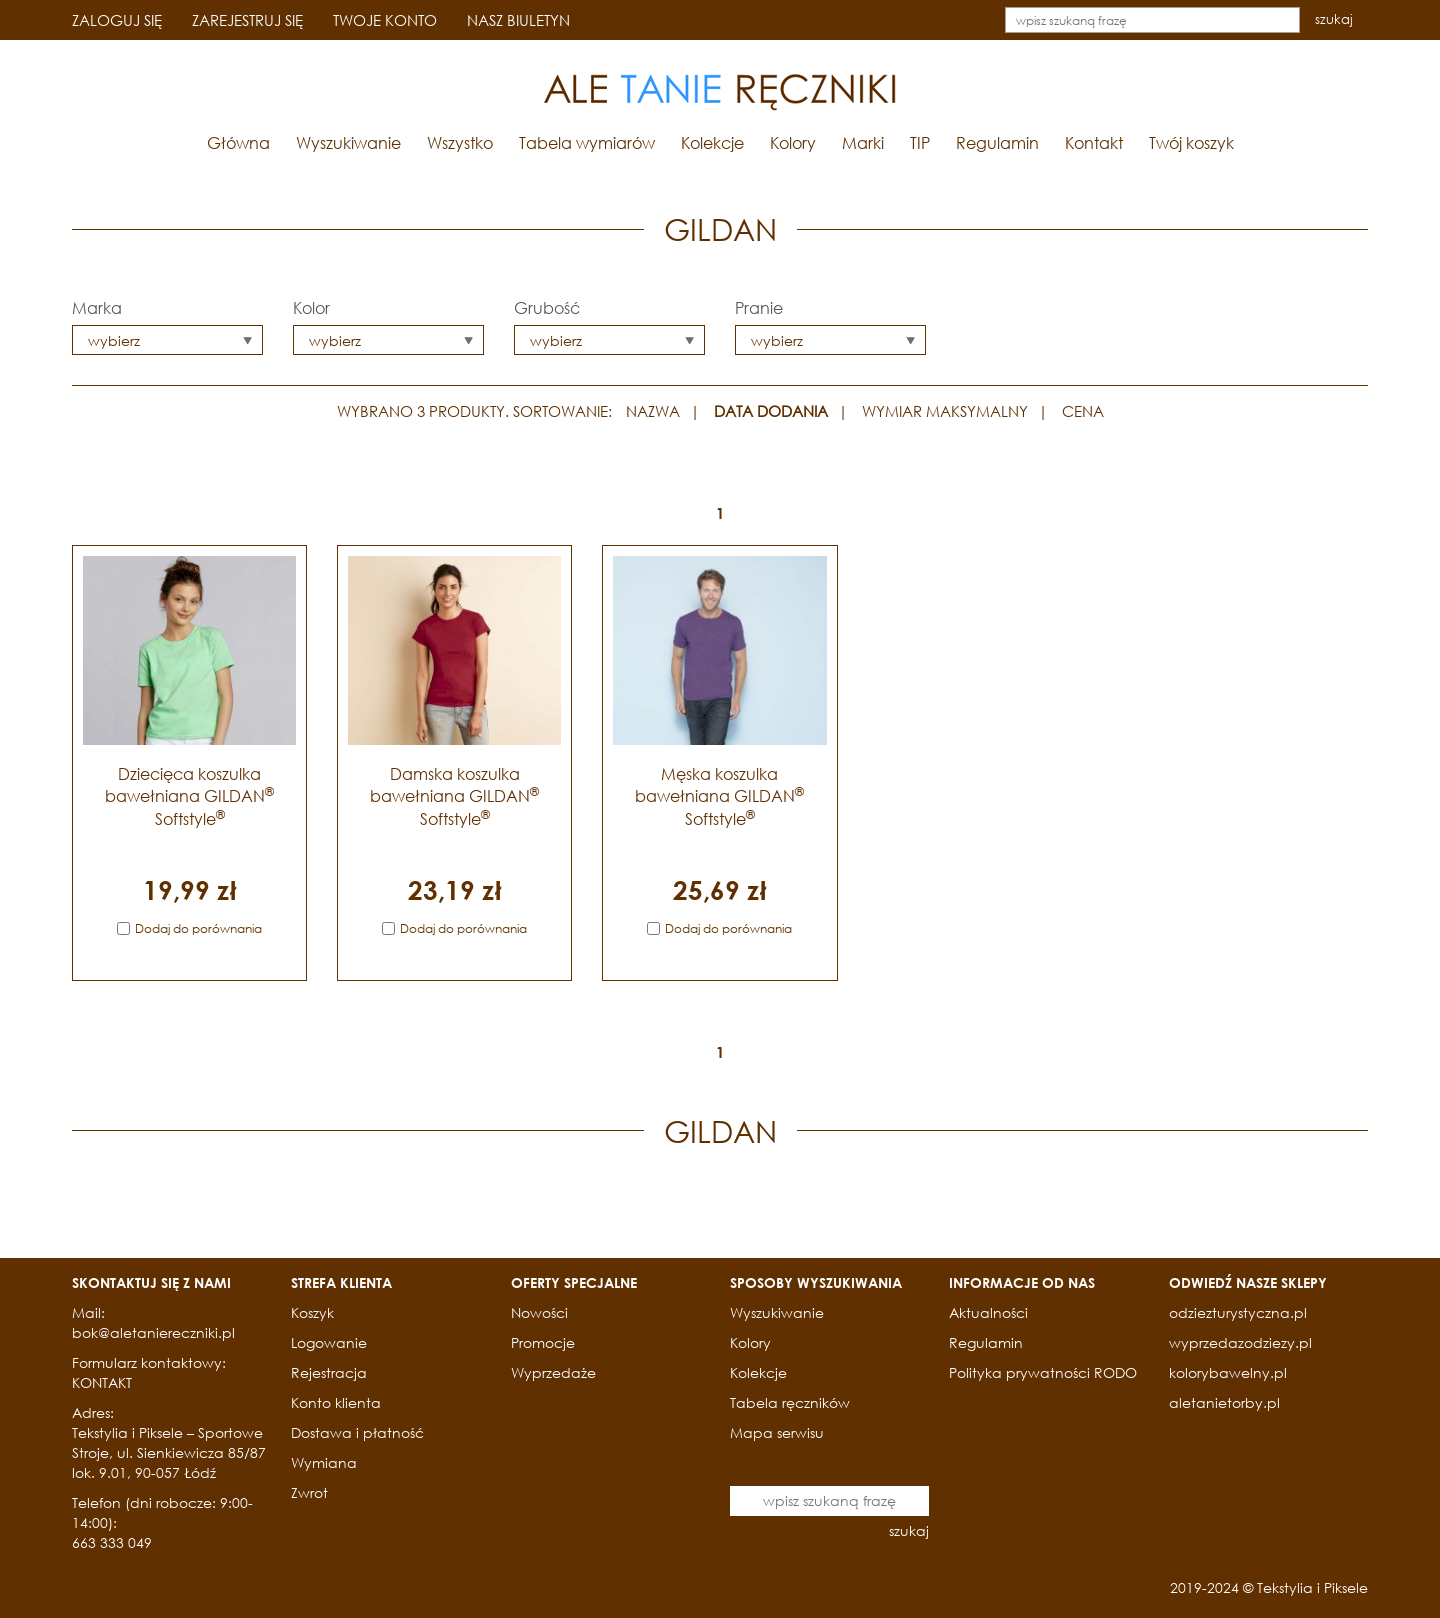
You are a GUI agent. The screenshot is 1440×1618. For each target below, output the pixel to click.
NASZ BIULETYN (518, 20)
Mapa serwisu (777, 1432)
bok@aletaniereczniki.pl (153, 1332)
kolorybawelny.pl (1228, 1372)
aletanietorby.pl (1224, 1402)
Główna (238, 142)
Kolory (793, 142)
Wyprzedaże (553, 1372)
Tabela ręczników (790, 1402)
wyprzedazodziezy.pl (1240, 1342)
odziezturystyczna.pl (1238, 1312)
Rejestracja (329, 1372)
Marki (863, 142)
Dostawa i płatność (357, 1432)
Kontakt (1094, 142)
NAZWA (653, 411)
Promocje (543, 1342)
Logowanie (329, 1342)
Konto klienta (336, 1402)
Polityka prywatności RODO (1043, 1372)
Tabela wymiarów (587, 142)
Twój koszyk (1191, 142)
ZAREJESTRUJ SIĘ (247, 20)
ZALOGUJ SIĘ (117, 20)
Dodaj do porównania (198, 928)
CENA (1083, 411)
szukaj (1334, 19)
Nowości (539, 1312)
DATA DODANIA (771, 411)
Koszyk (312, 1312)
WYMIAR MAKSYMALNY (945, 411)
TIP (920, 142)
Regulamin (997, 142)
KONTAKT (102, 1382)
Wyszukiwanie (348, 142)
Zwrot (309, 1492)
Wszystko (460, 142)
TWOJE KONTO (385, 20)
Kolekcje (712, 142)
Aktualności (988, 1312)
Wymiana (324, 1462)
